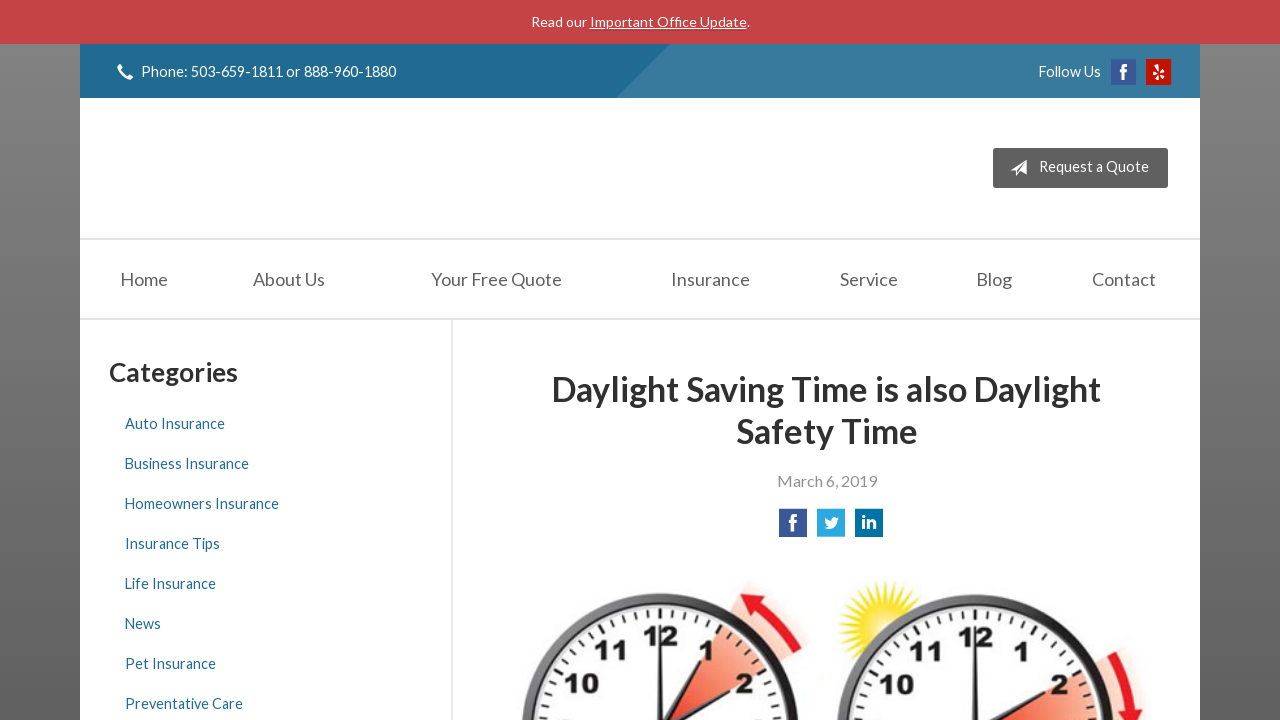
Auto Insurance (175, 423)
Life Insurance (170, 583)
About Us (289, 279)
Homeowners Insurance (202, 503)
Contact (1124, 279)
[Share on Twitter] (831, 528)
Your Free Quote (496, 279)
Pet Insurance (170, 663)
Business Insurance (187, 463)
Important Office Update (668, 21)
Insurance (710, 279)
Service (869, 279)
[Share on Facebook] (793, 528)
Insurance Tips (172, 543)
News (143, 623)
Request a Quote (1075, 168)
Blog (994, 279)
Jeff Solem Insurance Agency (262, 168)
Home (144, 279)
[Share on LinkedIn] (869, 528)
